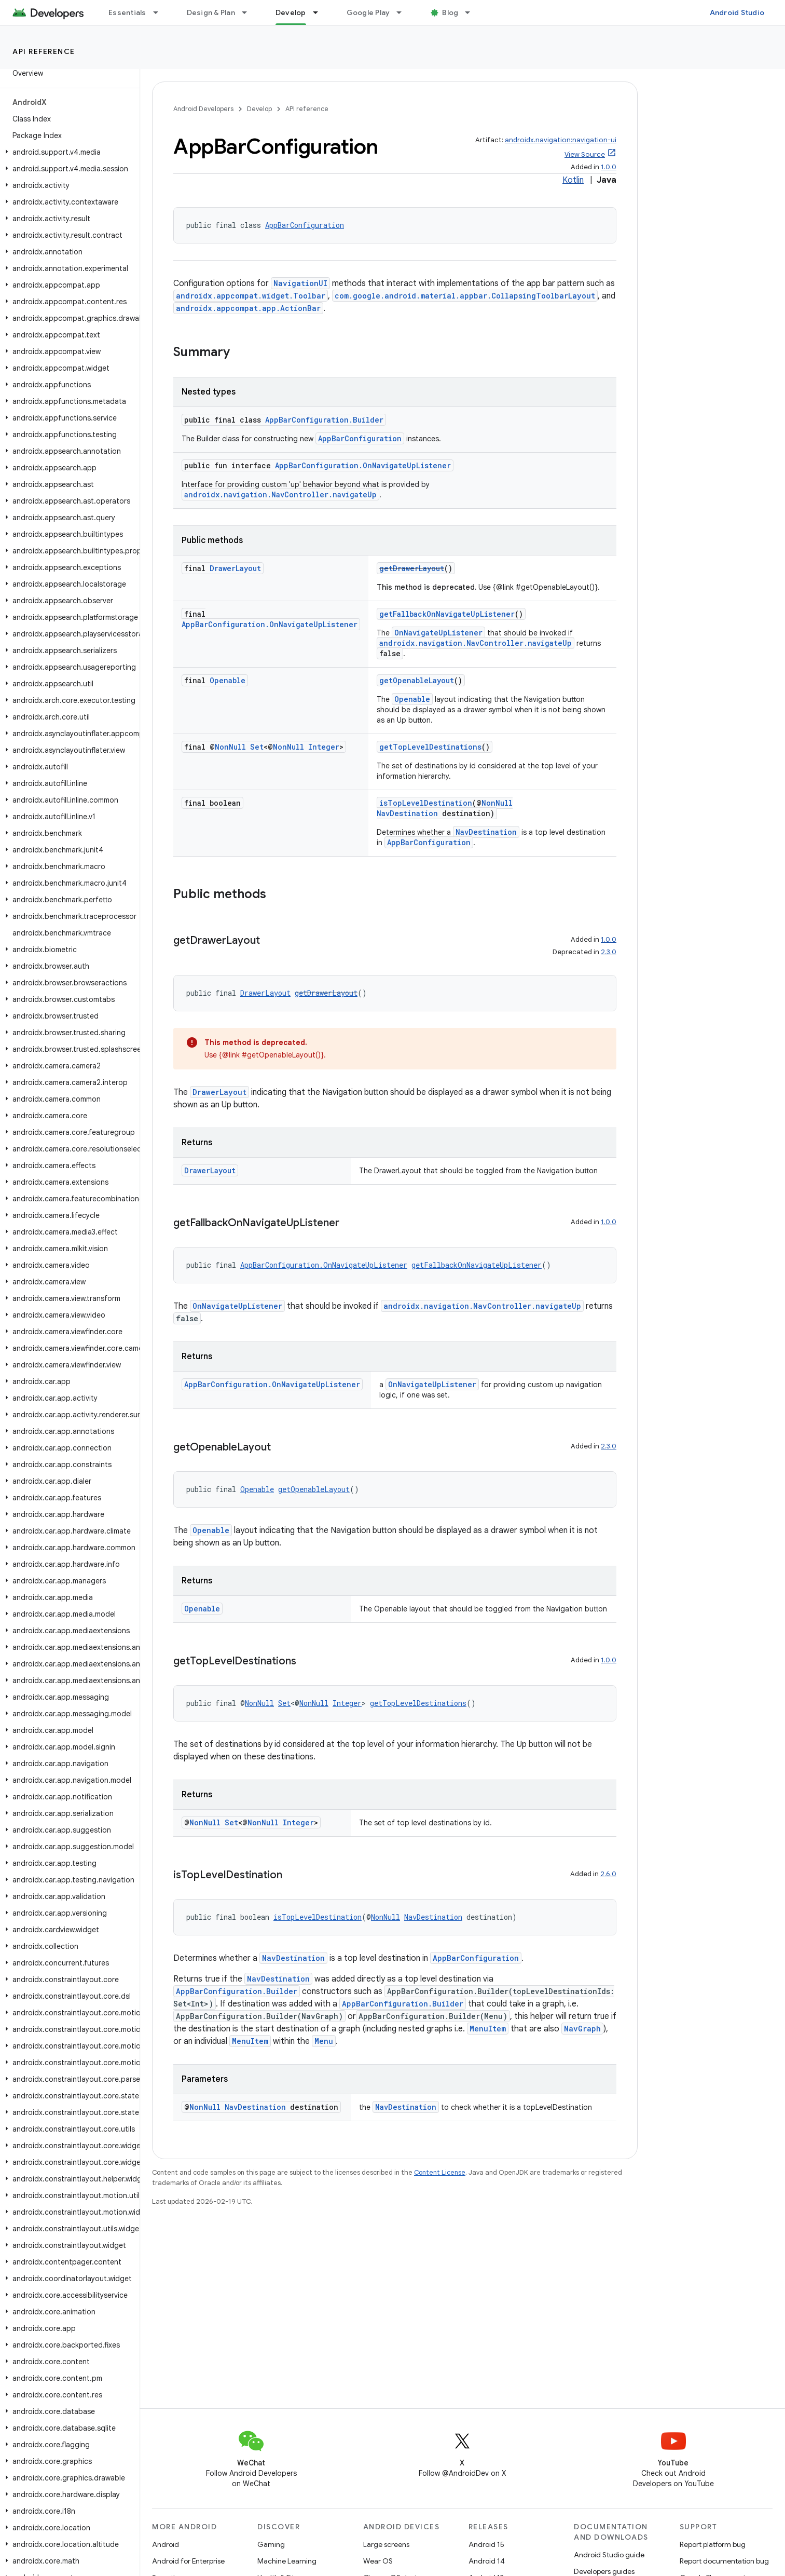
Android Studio (737, 12)
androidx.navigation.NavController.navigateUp (280, 494)
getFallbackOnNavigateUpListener (447, 614)
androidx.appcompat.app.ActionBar (248, 308)
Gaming (271, 2544)
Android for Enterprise (188, 2561)
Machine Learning (286, 2561)
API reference (43, 51)
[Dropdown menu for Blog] (472, 12)
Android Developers (203, 108)
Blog (450, 12)
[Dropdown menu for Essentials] (160, 12)
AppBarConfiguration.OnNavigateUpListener (363, 465)
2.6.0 (608, 1873)
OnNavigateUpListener (438, 633)
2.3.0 (608, 951)
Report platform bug (713, 2544)
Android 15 (486, 2544)
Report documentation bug (724, 2561)
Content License (439, 2172)
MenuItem (488, 2028)
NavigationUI (300, 283)
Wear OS (378, 2561)
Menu (323, 2041)
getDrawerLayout (411, 568)
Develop (259, 108)
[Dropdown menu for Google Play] (404, 12)
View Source (584, 154)
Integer (323, 747)
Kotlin (573, 180)
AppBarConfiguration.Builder (324, 420)
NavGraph (582, 2028)
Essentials (127, 12)
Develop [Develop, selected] (291, 12)
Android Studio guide (609, 2554)
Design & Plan (211, 12)
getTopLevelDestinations (430, 747)
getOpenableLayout (416, 680)
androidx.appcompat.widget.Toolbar (250, 296)
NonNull (230, 747)
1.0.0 (608, 166)
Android (165, 2544)
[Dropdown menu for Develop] (320, 12)
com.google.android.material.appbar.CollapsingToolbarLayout (465, 296)
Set (257, 747)
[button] (67, 152)
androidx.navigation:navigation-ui (560, 139)
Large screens (386, 2544)
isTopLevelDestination (425, 803)
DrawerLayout (235, 568)
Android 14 (487, 2561)
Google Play (368, 12)
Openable (227, 680)
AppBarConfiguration (304, 225)
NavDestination (407, 813)
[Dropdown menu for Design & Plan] (249, 12)
